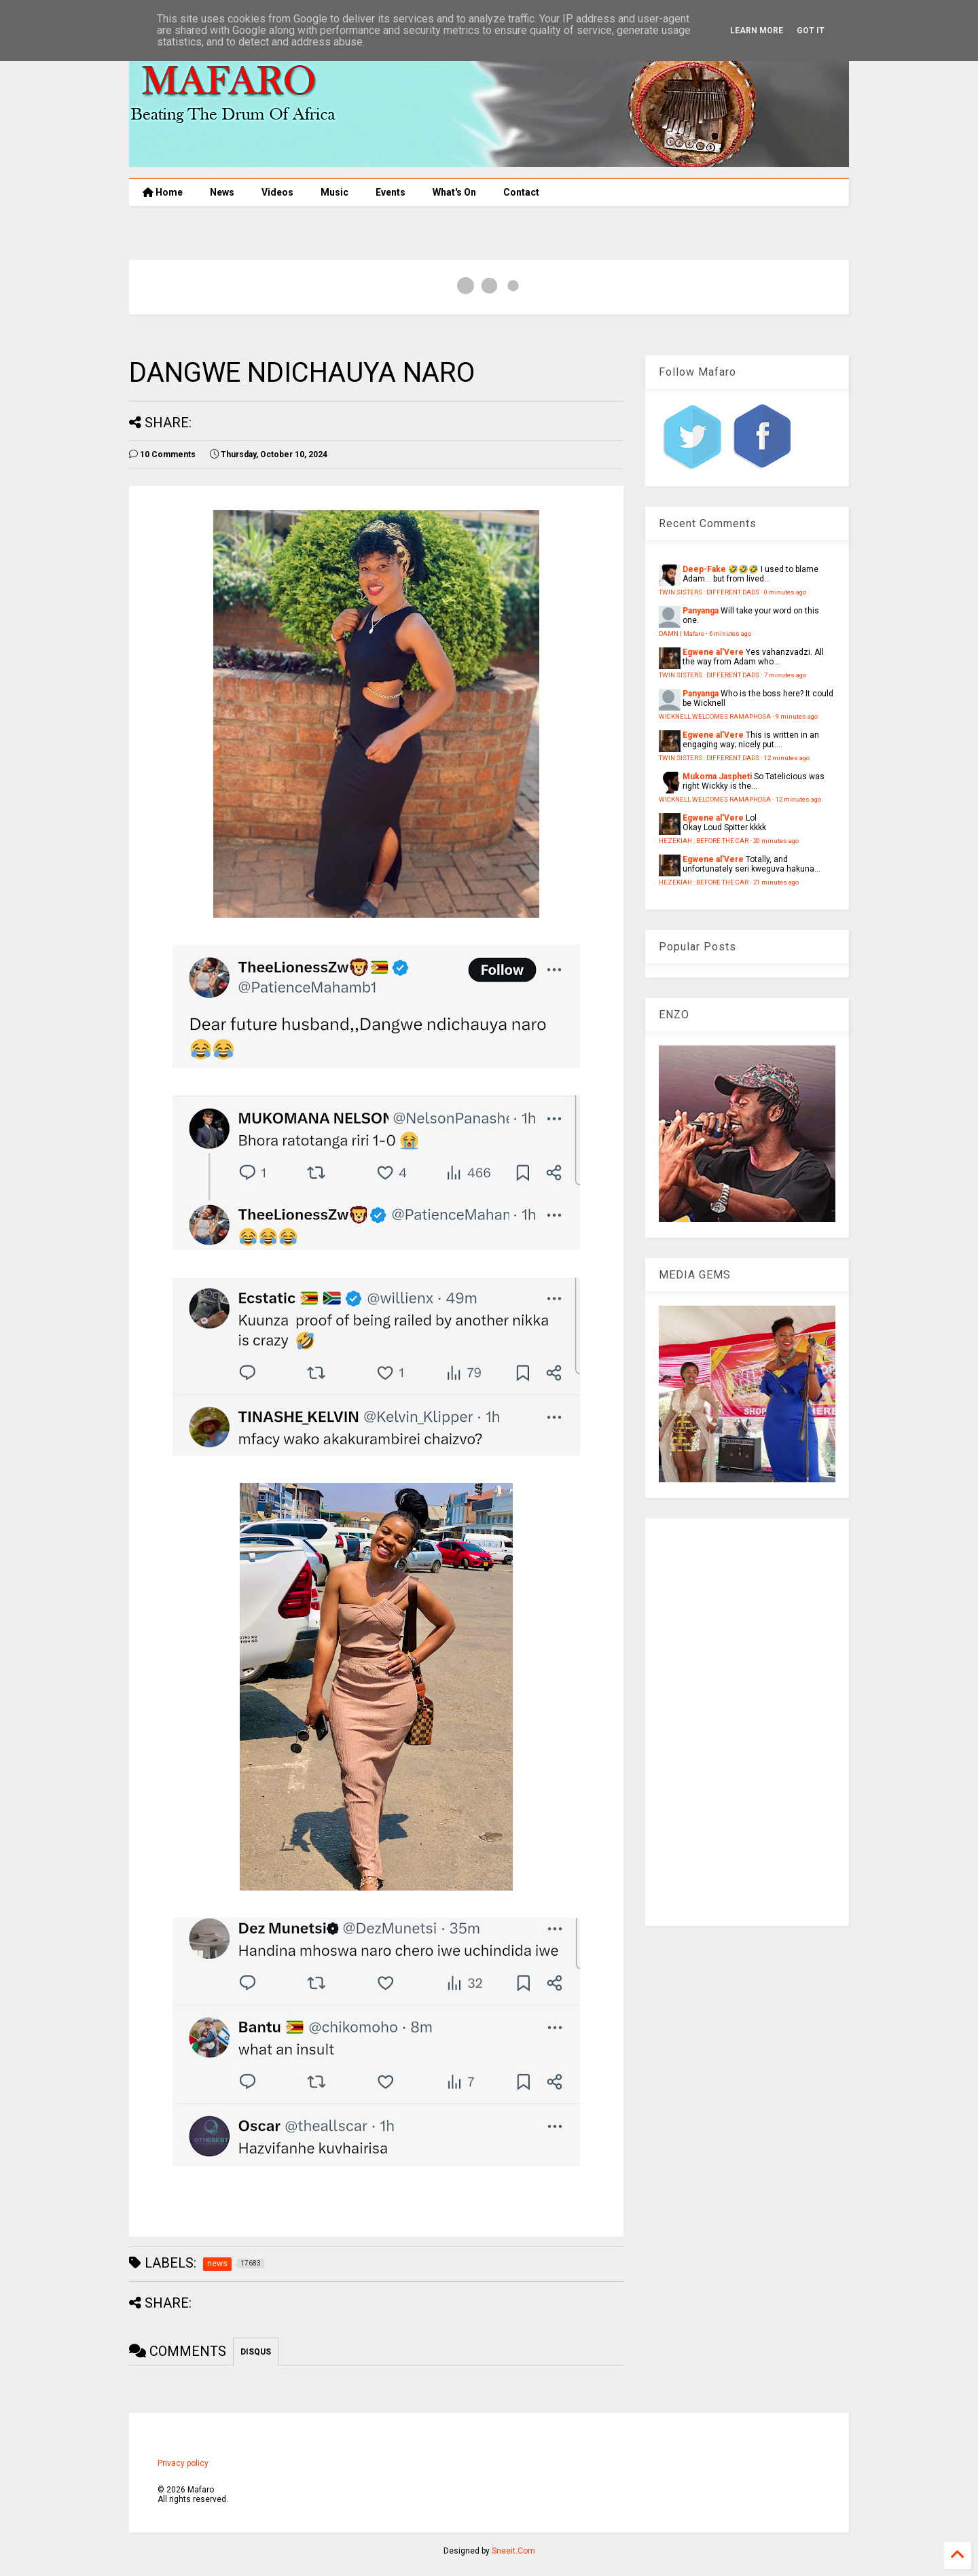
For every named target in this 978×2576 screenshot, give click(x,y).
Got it (811, 30)
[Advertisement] (747, 1722)
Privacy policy (183, 2463)
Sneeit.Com (513, 2551)
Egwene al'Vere (713, 652)
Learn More (756, 30)
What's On (454, 192)
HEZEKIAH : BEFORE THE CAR (703, 840)
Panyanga (701, 610)
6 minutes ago (730, 633)
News (222, 192)
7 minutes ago (785, 675)
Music (334, 192)
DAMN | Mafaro (681, 633)
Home (163, 192)
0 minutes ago (785, 592)
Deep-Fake (704, 569)
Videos (277, 192)
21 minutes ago (776, 882)
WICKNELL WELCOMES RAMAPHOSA (715, 716)
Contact (521, 192)
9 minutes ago (797, 716)
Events (390, 192)
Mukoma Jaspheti (717, 776)
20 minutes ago (776, 840)
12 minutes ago (787, 758)
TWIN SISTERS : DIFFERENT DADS (709, 592)
